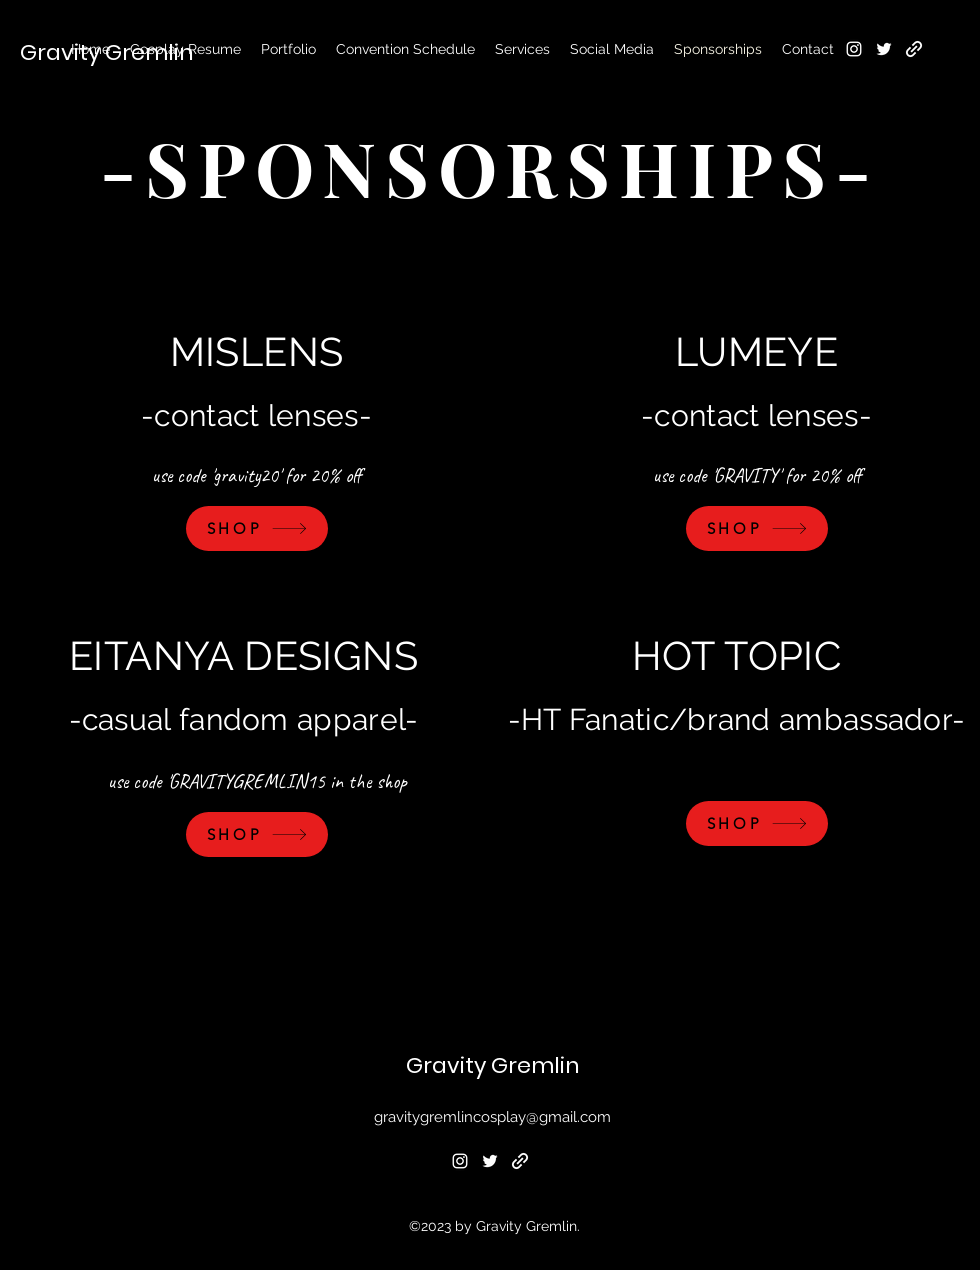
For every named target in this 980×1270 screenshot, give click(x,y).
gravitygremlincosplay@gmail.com (492, 1117)
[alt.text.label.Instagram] (854, 49)
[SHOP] (257, 528)
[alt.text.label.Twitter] (884, 49)
